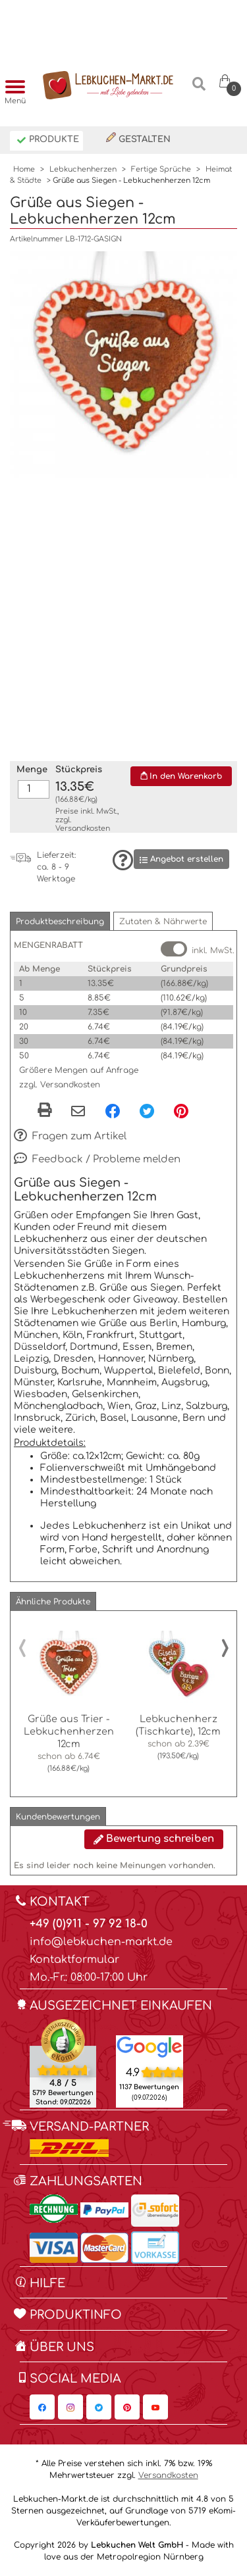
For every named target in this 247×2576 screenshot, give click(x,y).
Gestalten (138, 138)
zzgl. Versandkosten (59, 1084)
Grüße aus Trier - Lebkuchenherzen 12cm (69, 1731)
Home (24, 169)
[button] (60, 921)
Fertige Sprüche (161, 169)
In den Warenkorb (181, 776)
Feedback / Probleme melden (97, 1159)
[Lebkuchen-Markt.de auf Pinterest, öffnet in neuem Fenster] (127, 2406)
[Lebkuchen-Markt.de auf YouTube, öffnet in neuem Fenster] (155, 2406)
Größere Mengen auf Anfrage (78, 1070)
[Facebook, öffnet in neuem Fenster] (112, 1111)
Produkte (47, 140)
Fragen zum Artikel (70, 1136)
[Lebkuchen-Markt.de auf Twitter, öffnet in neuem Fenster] (98, 2406)
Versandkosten (82, 828)
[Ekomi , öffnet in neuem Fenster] (63, 2063)
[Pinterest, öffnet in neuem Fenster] (181, 1111)
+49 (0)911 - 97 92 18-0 (89, 1924)
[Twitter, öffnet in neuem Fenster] (147, 1111)
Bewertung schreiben (154, 1839)
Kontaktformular (74, 1960)
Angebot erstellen (181, 859)
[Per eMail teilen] (78, 1112)
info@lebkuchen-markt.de (101, 1942)
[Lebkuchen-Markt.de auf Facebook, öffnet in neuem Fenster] (42, 2406)
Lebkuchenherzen (83, 169)
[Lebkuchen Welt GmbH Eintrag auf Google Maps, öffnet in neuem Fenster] (149, 2046)
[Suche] (198, 89)
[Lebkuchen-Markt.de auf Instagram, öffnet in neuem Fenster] (70, 2406)
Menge (31, 769)
